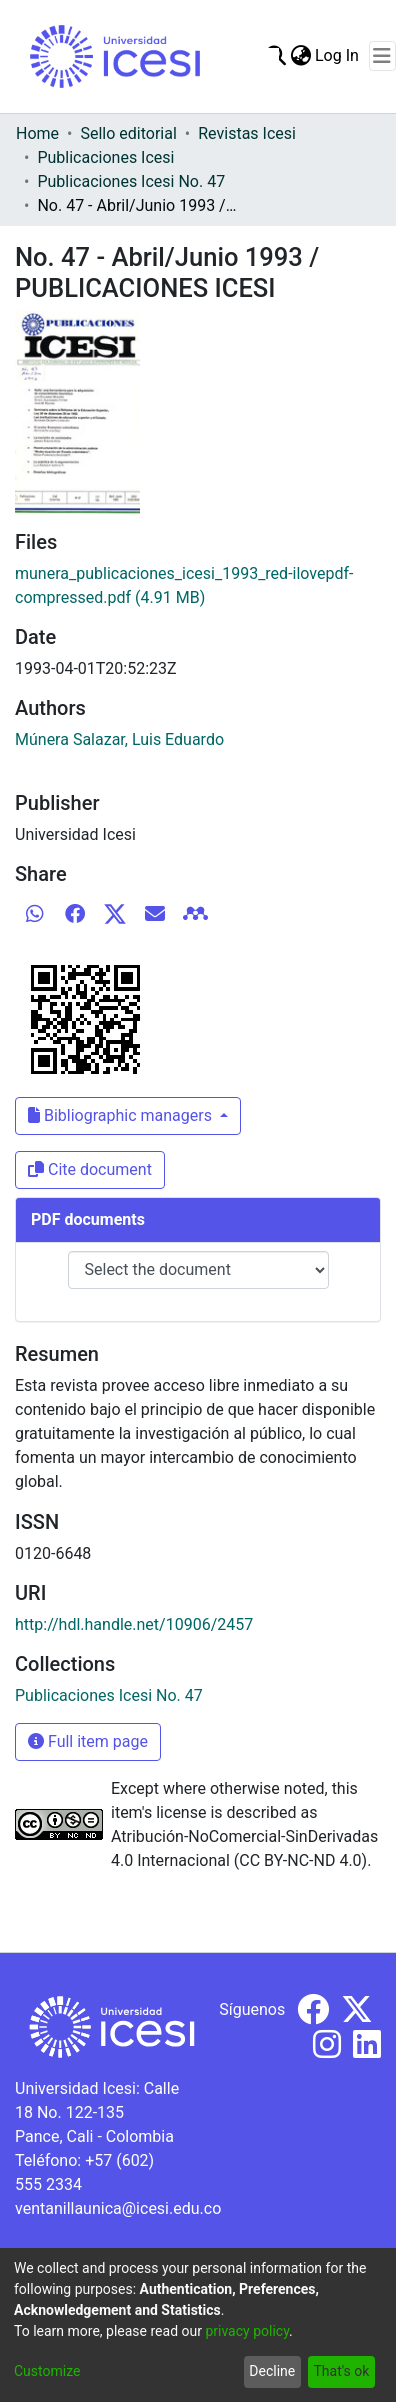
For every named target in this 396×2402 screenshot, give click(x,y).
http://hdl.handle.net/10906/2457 (134, 1624)
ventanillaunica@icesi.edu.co (118, 2208)
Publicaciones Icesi (105, 157)
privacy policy (247, 2331)
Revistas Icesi (247, 133)
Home (37, 133)
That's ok (341, 2371)
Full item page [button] (88, 1741)
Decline (272, 2371)
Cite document (90, 1169)
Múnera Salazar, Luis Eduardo (119, 739)
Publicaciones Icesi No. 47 (131, 181)
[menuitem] (300, 56)
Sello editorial (128, 133)
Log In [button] (338, 55)
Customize (47, 2371)
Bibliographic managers (122, 1115)
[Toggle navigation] (382, 56)
